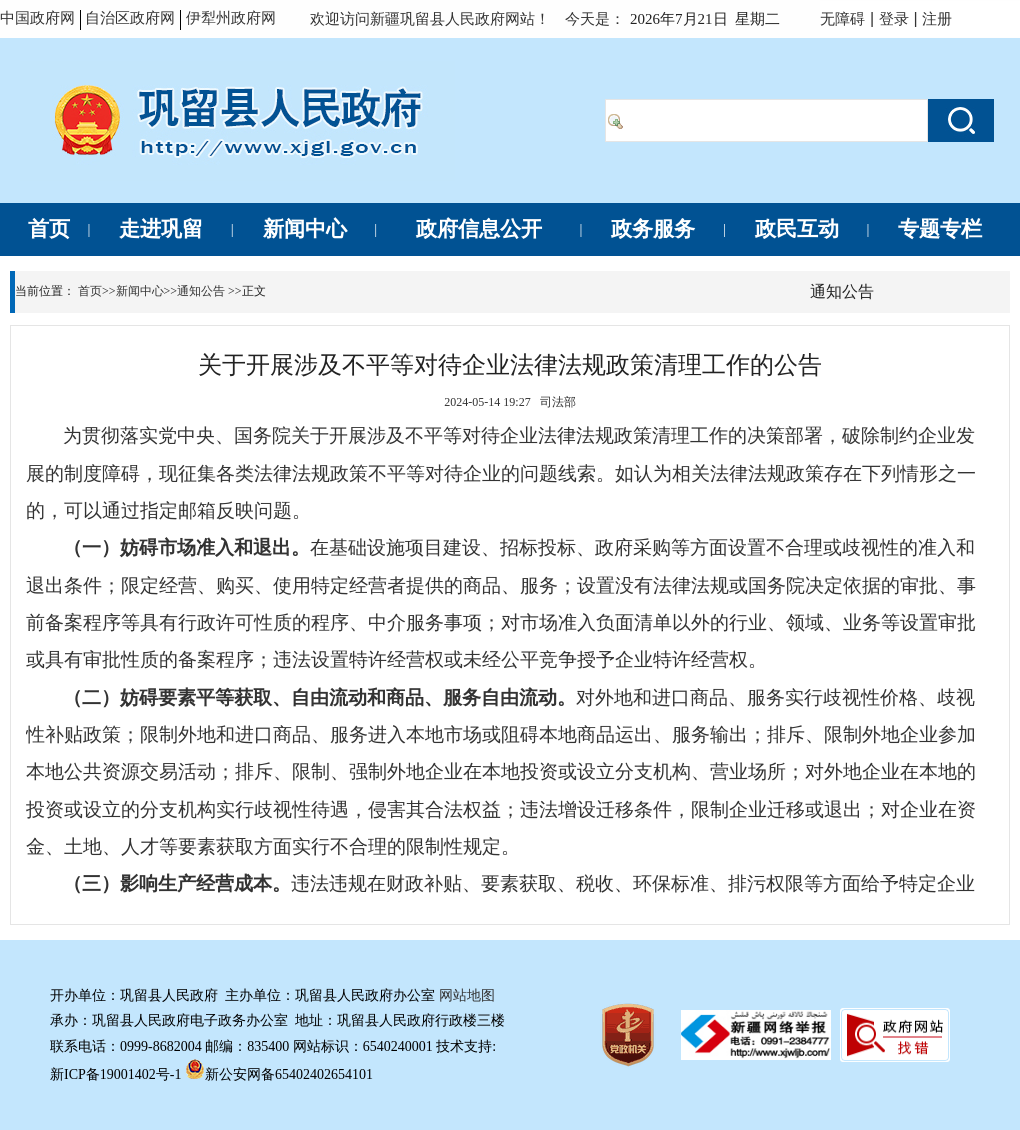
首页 (90, 291)
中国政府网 (37, 18)
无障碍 (842, 18)
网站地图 (467, 995)
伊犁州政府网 (231, 17)
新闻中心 (140, 291)
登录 (894, 18)
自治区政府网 (130, 18)
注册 (941, 18)
